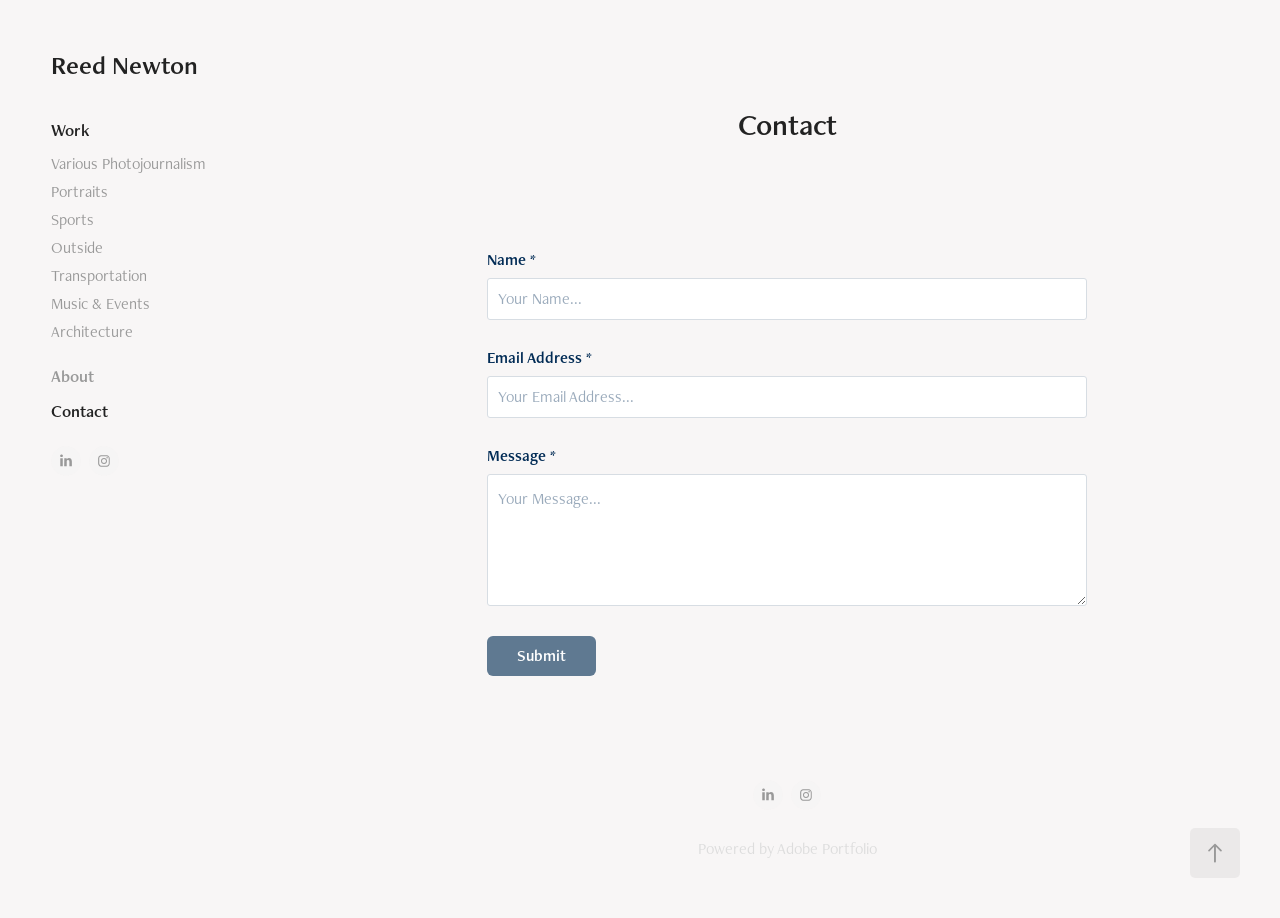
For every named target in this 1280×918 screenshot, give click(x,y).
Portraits (79, 191)
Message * (521, 456)
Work (70, 130)
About (72, 376)
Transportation (99, 275)
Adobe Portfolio (827, 848)
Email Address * (539, 358)
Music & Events (100, 303)
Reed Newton (124, 65)
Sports (72, 219)
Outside (77, 247)
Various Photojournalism (128, 163)
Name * (511, 260)
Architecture (92, 331)
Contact (79, 411)
